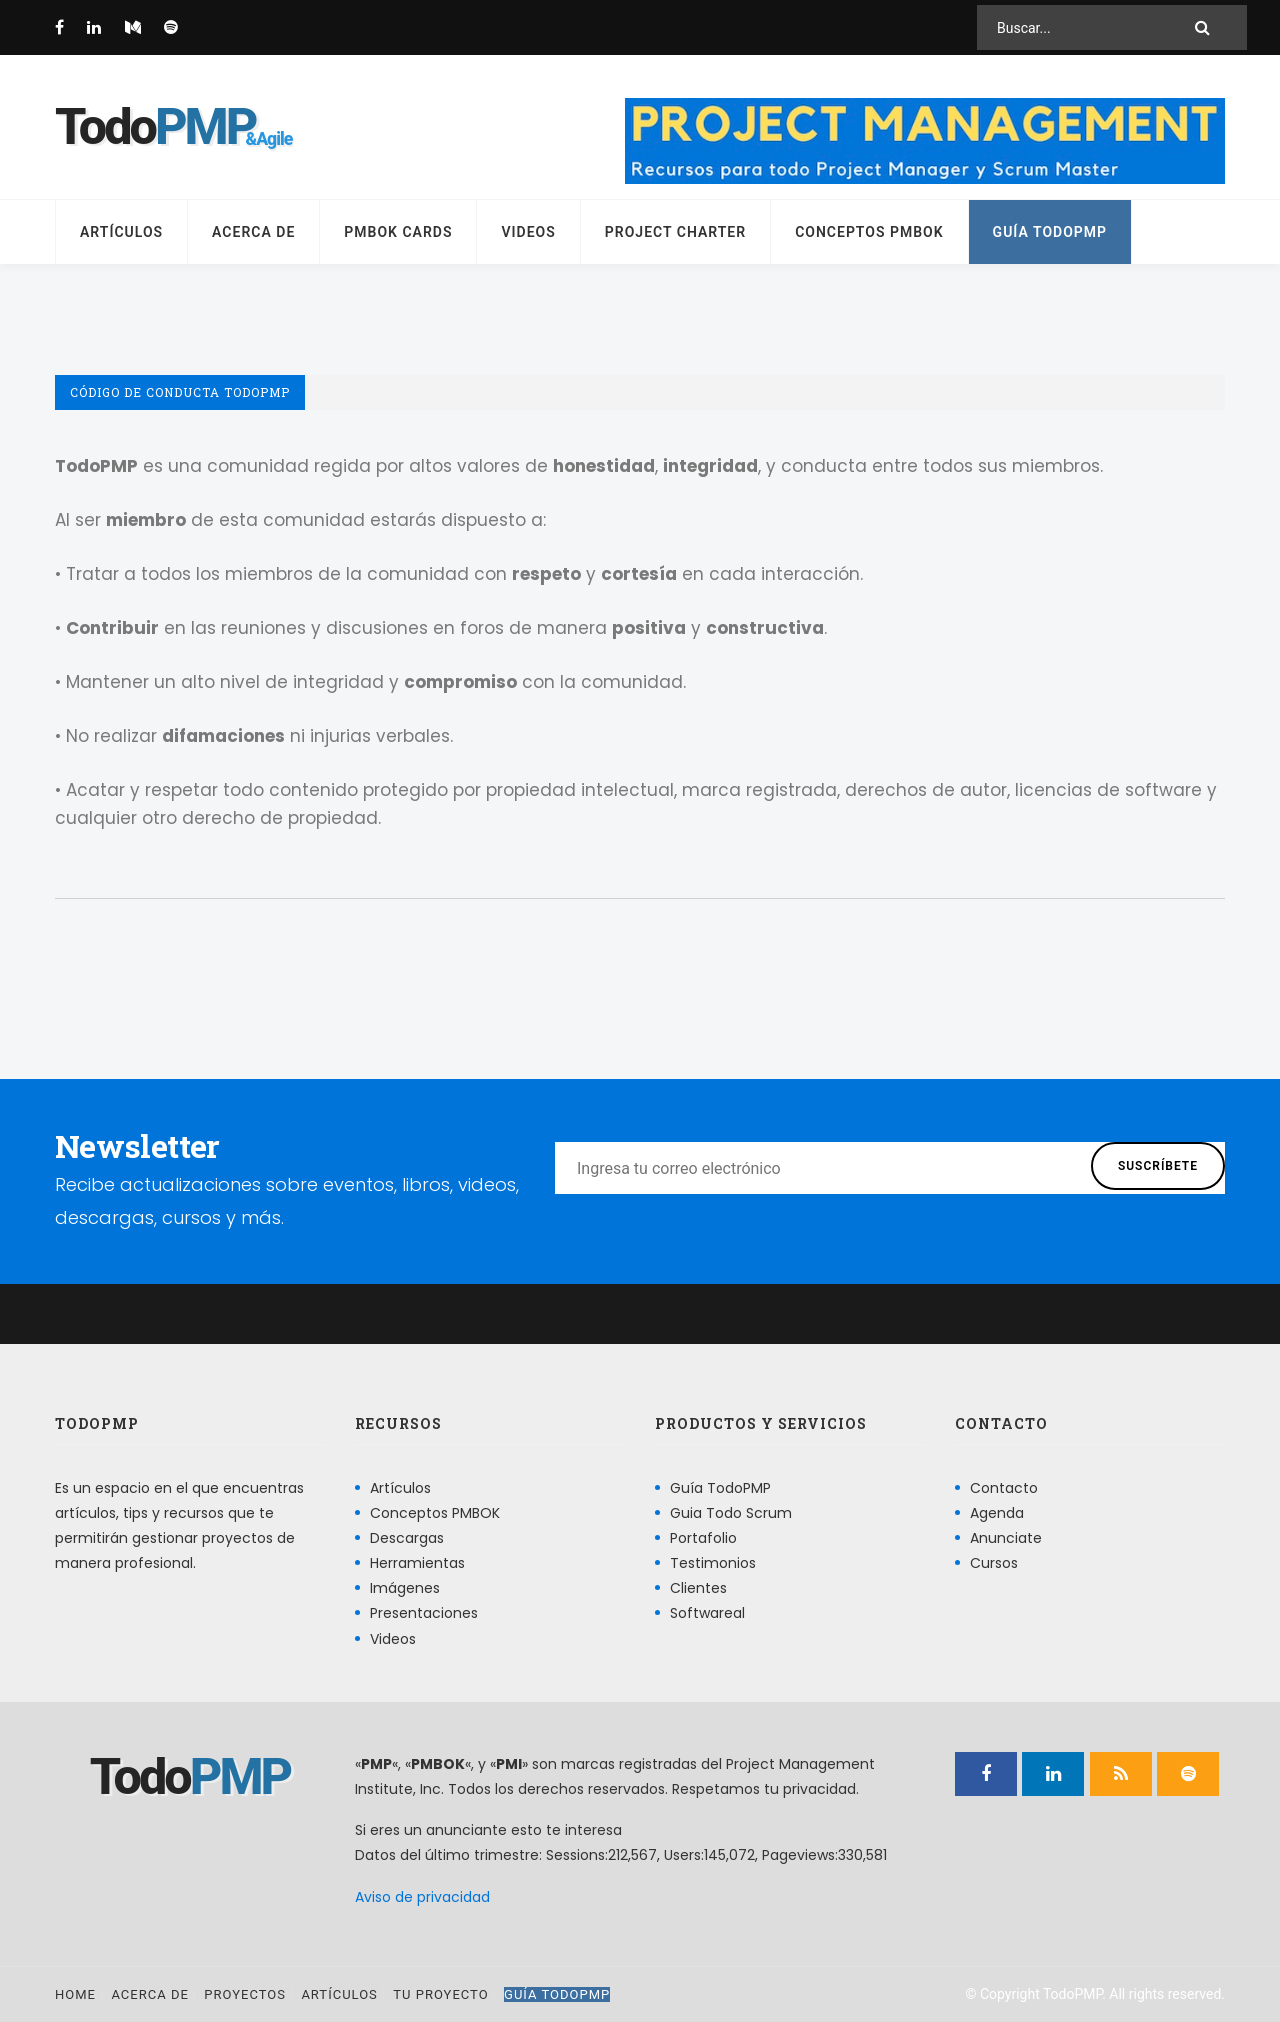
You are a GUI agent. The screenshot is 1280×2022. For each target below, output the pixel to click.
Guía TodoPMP (1050, 232)
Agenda (997, 1513)
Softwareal (707, 1613)
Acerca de (253, 232)
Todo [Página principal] (155, 127)
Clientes (698, 1588)
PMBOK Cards (398, 232)
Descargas (407, 1538)
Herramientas (417, 1563)
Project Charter (675, 232)
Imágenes (405, 1588)
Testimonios (713, 1563)
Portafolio (703, 1538)
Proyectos (245, 1994)
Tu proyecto (440, 1994)
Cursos (994, 1563)
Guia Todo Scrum (731, 1513)
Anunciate (1006, 1538)
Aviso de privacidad (422, 1897)
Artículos (121, 232)
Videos (528, 232)
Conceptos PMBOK (869, 232)
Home (75, 1994)
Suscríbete (1158, 1166)
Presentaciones (424, 1613)
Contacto (1004, 1488)
